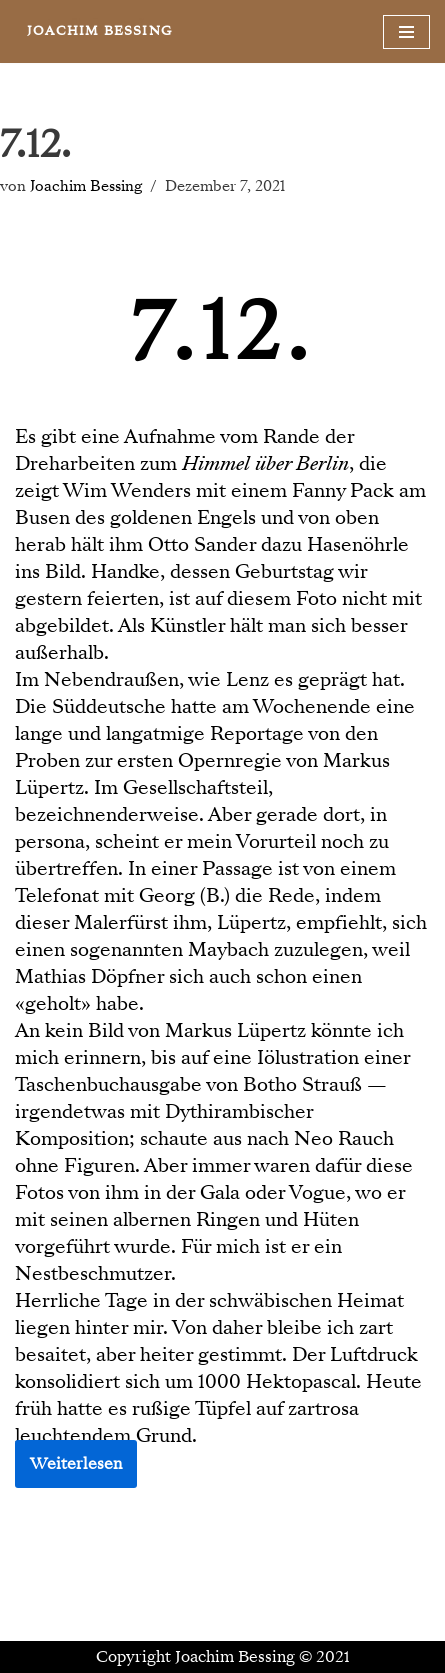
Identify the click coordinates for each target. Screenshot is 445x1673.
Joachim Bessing (86, 186)
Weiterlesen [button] (76, 1464)
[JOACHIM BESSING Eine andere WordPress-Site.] (99, 31)
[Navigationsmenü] (406, 32)
